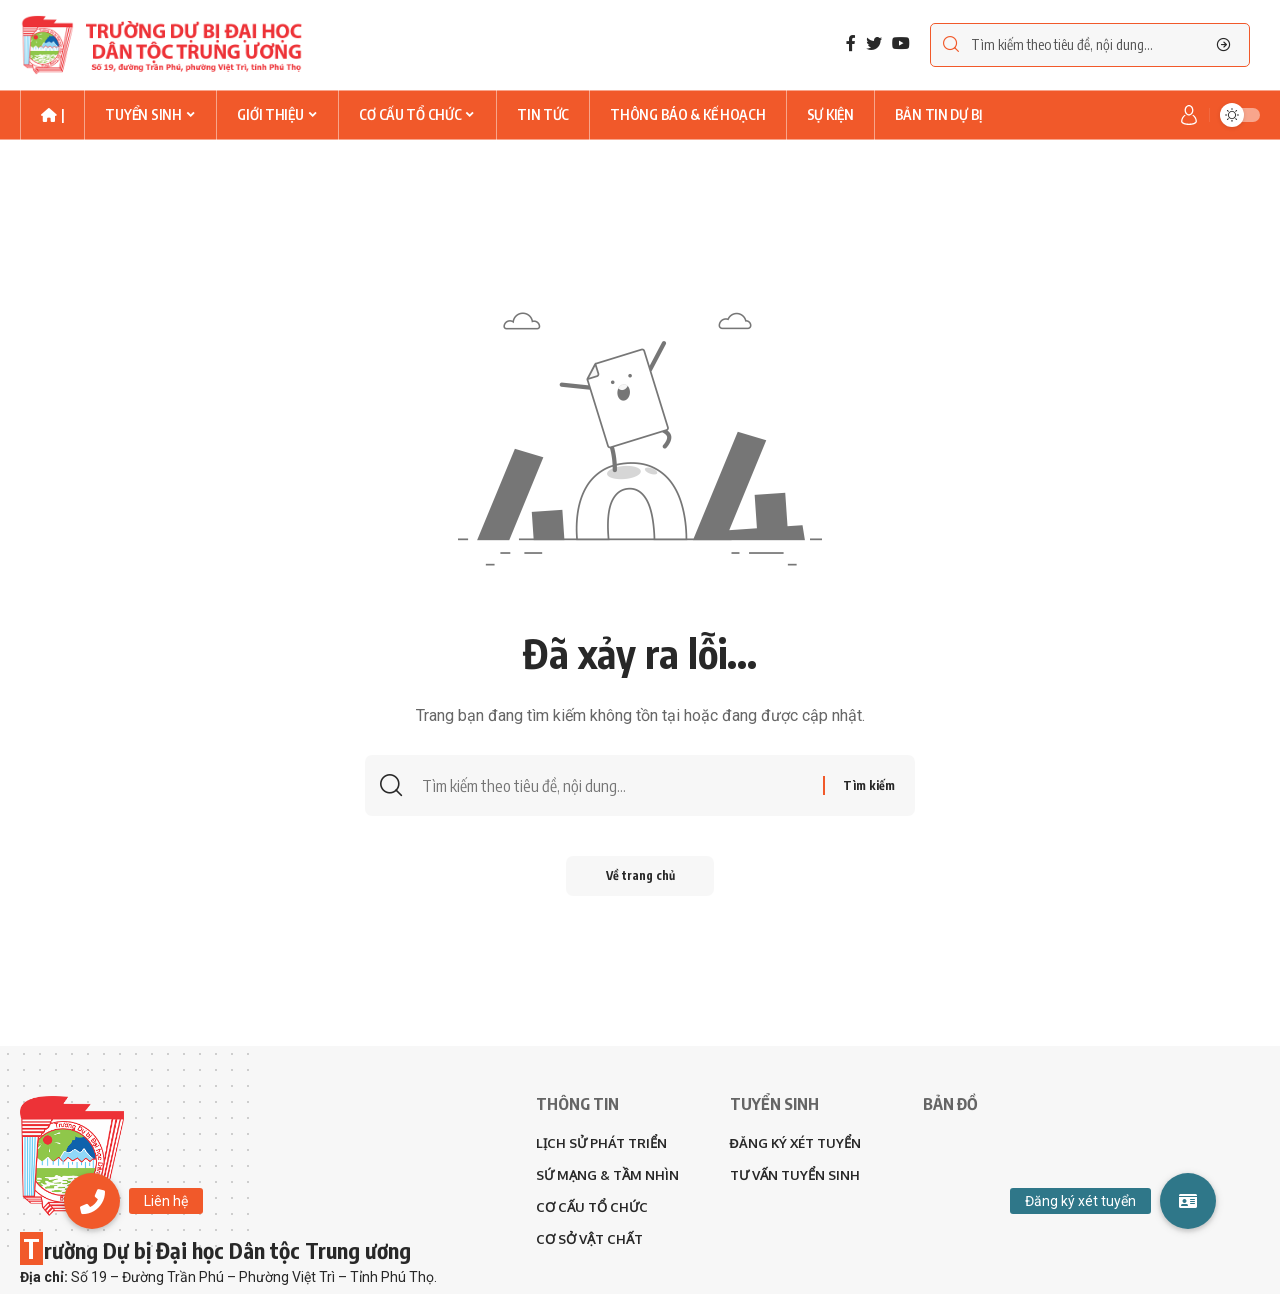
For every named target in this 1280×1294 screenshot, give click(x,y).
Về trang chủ (640, 875)
